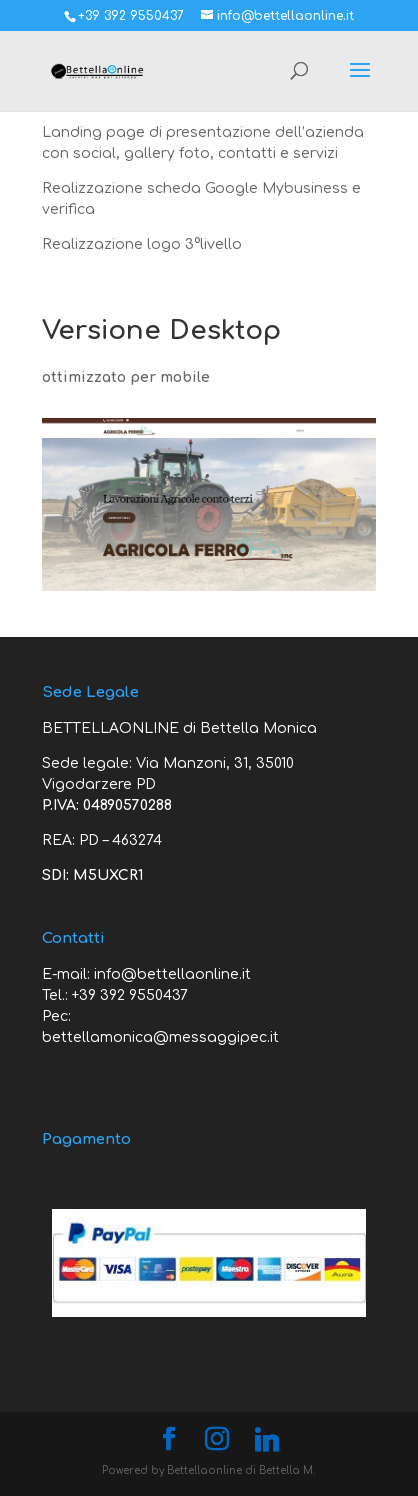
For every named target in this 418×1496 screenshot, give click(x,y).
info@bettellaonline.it (172, 974)
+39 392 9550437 (130, 995)
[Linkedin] (267, 1440)
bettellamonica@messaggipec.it (160, 1037)
